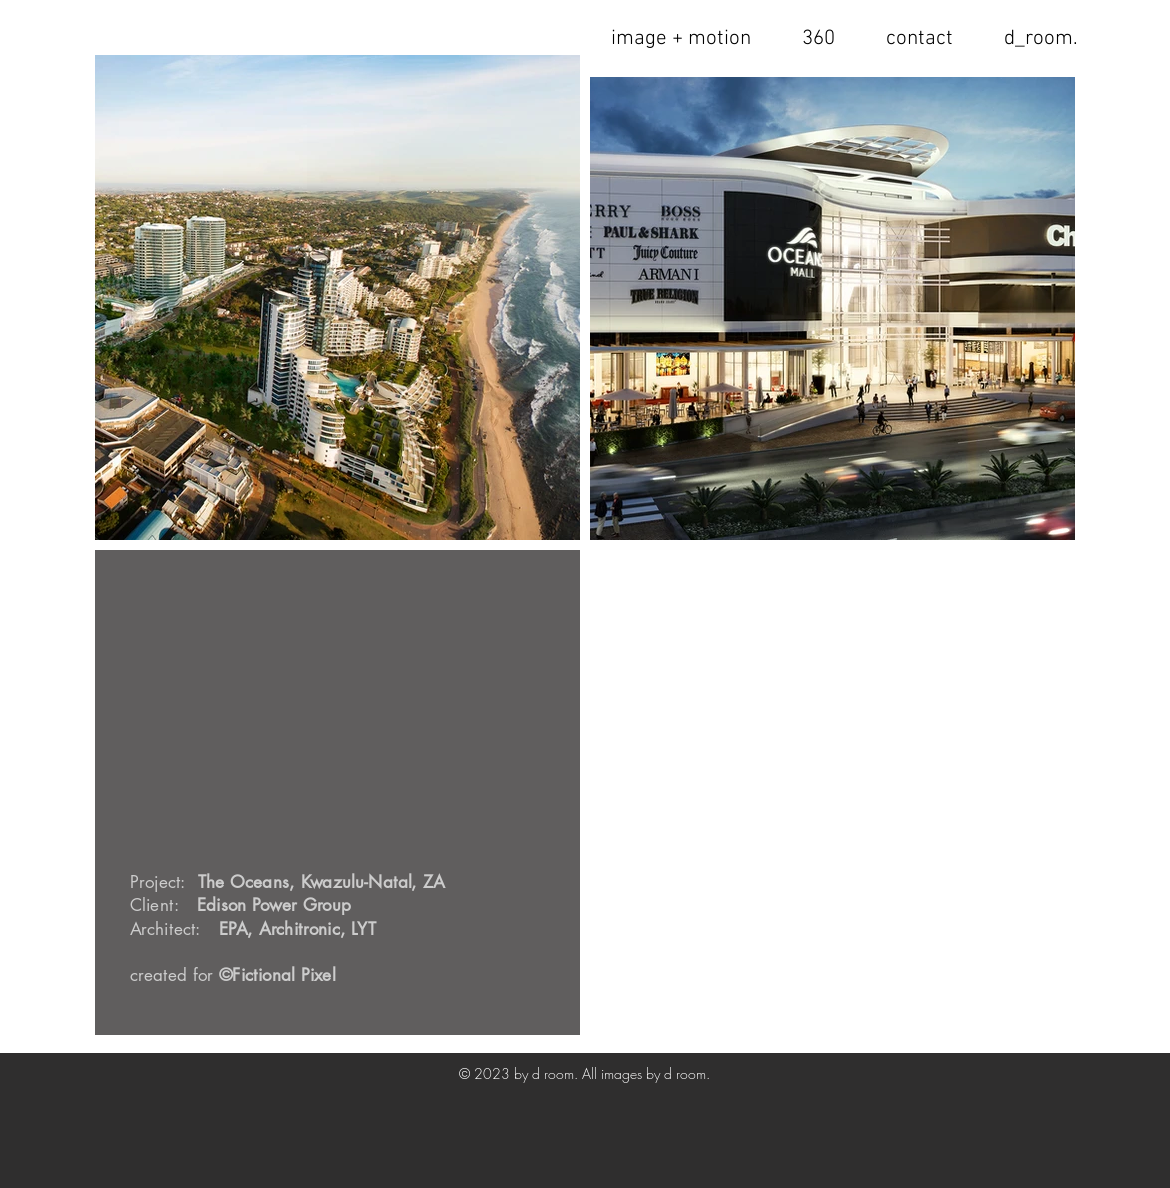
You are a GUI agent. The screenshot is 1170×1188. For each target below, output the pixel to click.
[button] (919, 38)
